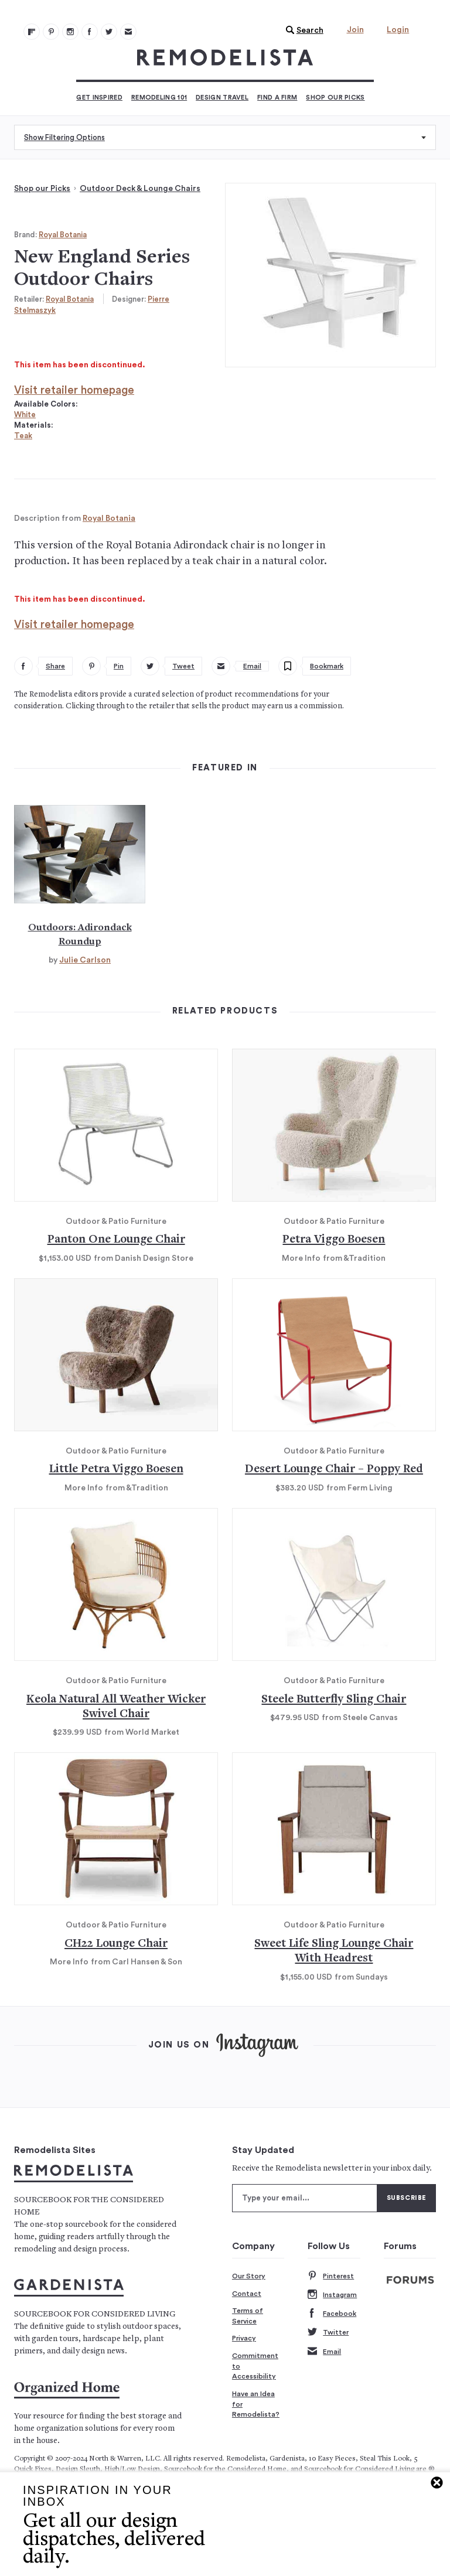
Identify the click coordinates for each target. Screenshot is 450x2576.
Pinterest (331, 2276)
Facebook (332, 2314)
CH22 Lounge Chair (116, 1944)
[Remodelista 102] (70, 31)
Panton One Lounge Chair (116, 1240)
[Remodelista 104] (109, 31)
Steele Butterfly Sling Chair (333, 1700)
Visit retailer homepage (74, 390)
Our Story (248, 2276)
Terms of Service (247, 2316)
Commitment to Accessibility (255, 2366)
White (25, 414)
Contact (246, 2293)
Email (324, 2352)
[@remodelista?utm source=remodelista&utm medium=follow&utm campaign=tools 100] (31, 31)
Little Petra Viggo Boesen (116, 1469)
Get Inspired (99, 97)
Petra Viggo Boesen (333, 1240)
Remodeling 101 (159, 97)
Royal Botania (63, 234)
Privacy (244, 2338)
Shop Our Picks (335, 97)
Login (398, 30)
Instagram (332, 2295)
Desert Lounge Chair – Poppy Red (334, 1469)
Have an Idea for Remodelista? (255, 2404)
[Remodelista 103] (89, 31)
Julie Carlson (85, 960)
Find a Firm (277, 97)
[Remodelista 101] (51, 31)
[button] (301, 30)
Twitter (328, 2332)
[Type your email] (304, 2198)
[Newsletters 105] (128, 31)
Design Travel (222, 97)
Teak (23, 435)
